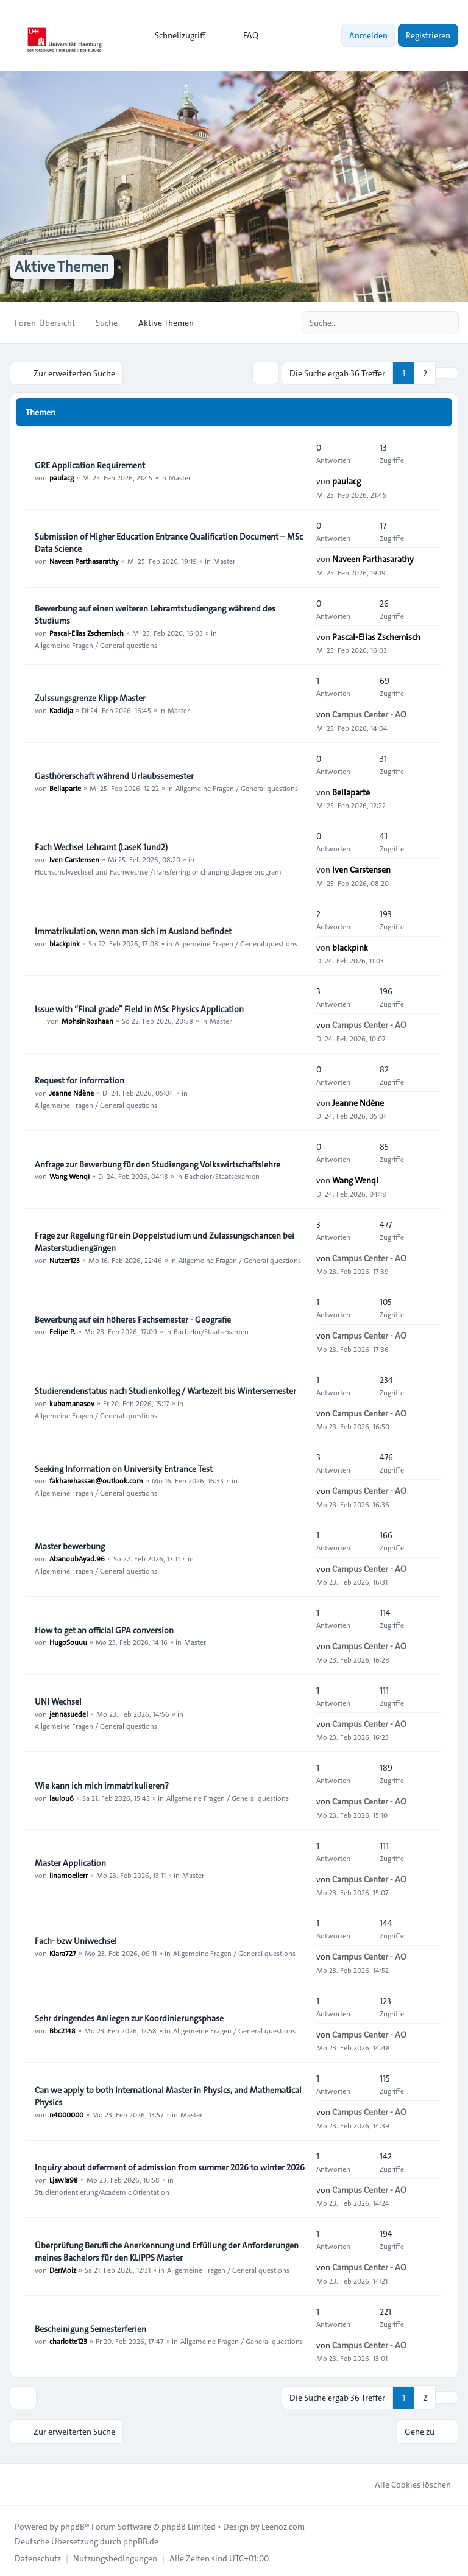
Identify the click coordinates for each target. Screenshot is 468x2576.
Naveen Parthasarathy (84, 560)
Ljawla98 (63, 2178)
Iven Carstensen (74, 859)
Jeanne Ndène (71, 1091)
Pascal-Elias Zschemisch (86, 631)
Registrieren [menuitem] (428, 35)
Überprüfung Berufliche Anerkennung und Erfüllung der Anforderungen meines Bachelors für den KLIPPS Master (167, 2250)
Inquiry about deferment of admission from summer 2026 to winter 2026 (170, 2166)
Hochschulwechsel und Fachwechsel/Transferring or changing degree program (158, 871)
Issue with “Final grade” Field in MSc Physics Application (139, 1008)
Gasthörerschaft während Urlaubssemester (114, 775)
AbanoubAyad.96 (77, 1557)
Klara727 (62, 1952)
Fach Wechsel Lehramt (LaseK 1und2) (101, 846)
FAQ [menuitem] (242, 35)
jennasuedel (68, 1712)
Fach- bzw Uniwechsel (76, 1940)
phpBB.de (140, 2538)
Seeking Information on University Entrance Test (124, 1468)
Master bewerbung (70, 1545)
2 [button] (425, 373)
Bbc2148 (62, 2029)
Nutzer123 (64, 1259)
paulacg (61, 476)
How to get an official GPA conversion (104, 1629)
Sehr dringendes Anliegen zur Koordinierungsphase (129, 2017)
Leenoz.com (283, 2524)
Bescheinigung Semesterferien (90, 2327)
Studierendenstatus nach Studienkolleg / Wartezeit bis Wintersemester (165, 1390)
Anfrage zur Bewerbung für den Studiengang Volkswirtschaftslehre (157, 1163)
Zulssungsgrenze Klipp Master (90, 697)
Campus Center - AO (369, 713)
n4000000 (66, 2113)
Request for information (79, 1079)
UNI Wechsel (58, 1700)
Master (180, 476)
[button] (446, 372)
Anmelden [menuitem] (368, 35)
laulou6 (61, 1796)
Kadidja (61, 709)
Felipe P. (62, 1331)
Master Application (70, 1862)
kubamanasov (71, 1402)
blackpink (64, 942)
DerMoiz (62, 2268)
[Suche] (424, 322)
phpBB (72, 2524)
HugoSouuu (68, 1641)
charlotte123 (68, 2340)
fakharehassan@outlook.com (96, 1480)
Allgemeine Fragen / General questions (96, 644)
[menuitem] (175, 35)
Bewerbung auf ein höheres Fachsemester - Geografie (133, 1318)
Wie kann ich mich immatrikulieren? (102, 1784)
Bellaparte (65, 787)
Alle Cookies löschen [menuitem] (405, 2482)
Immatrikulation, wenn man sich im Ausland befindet (133, 930)
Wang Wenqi (69, 1175)
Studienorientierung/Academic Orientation (102, 2190)
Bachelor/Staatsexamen (222, 1175)
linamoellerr (68, 1874)
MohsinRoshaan (87, 1020)
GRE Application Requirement (90, 464)
